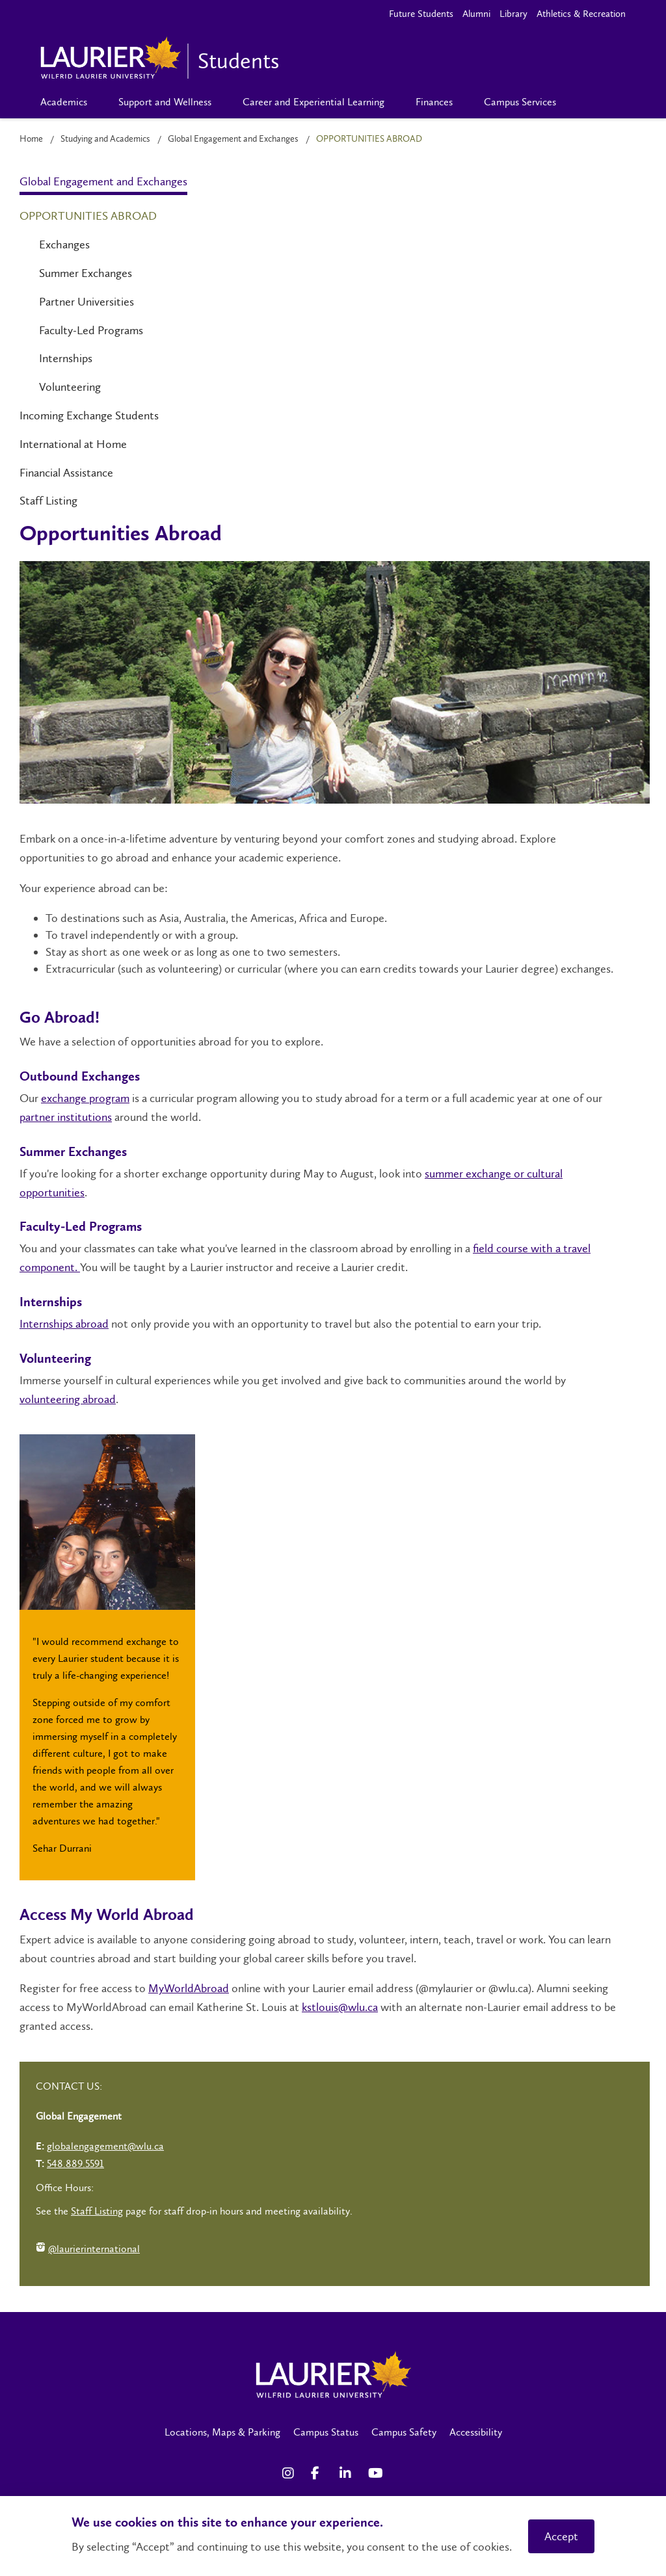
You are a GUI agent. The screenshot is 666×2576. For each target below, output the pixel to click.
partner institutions (66, 1117)
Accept (561, 2536)
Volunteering (70, 387)
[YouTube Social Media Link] (376, 2473)
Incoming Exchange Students (89, 415)
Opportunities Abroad (88, 216)
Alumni (476, 14)
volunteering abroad (68, 1399)
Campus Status (325, 2432)
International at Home (73, 444)
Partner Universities (86, 302)
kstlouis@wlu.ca (340, 2007)
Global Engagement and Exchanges (233, 138)
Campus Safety (403, 2432)
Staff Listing (48, 500)
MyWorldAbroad (188, 1988)
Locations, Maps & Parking (222, 2432)
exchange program (85, 1098)
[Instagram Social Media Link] (290, 2473)
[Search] (592, 102)
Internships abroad (64, 1324)
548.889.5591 (75, 2163)
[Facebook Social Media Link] (318, 2473)
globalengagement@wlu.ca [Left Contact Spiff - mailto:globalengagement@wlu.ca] (105, 2146)
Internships (65, 358)
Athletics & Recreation (581, 14)
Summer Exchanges (85, 273)
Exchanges (64, 244)
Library (513, 14)
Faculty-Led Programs (91, 330)
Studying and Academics (105, 138)
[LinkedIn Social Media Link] (347, 2473)
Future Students (421, 14)
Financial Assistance (66, 473)
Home (31, 138)
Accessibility (475, 2432)
